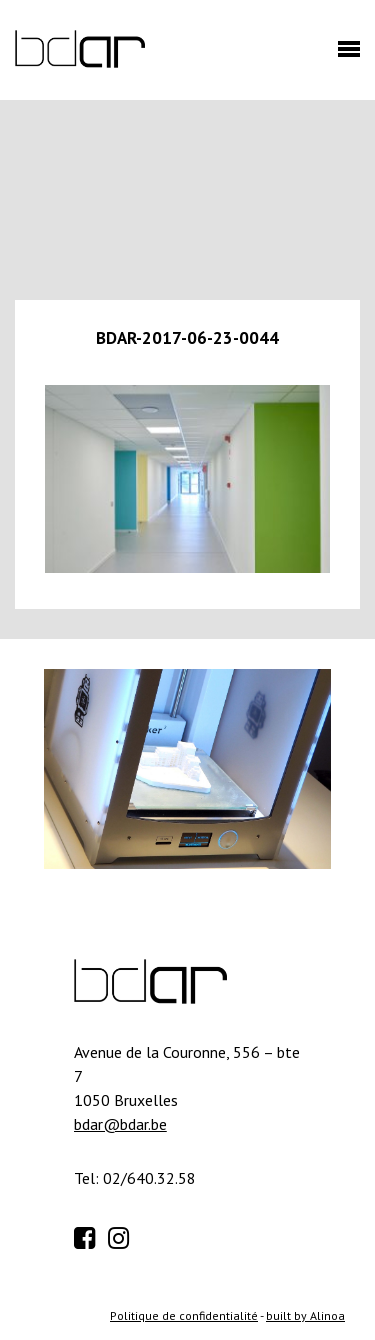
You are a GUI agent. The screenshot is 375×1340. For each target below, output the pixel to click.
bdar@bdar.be (120, 1124)
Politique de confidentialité (184, 1315)
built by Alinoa (305, 1315)
